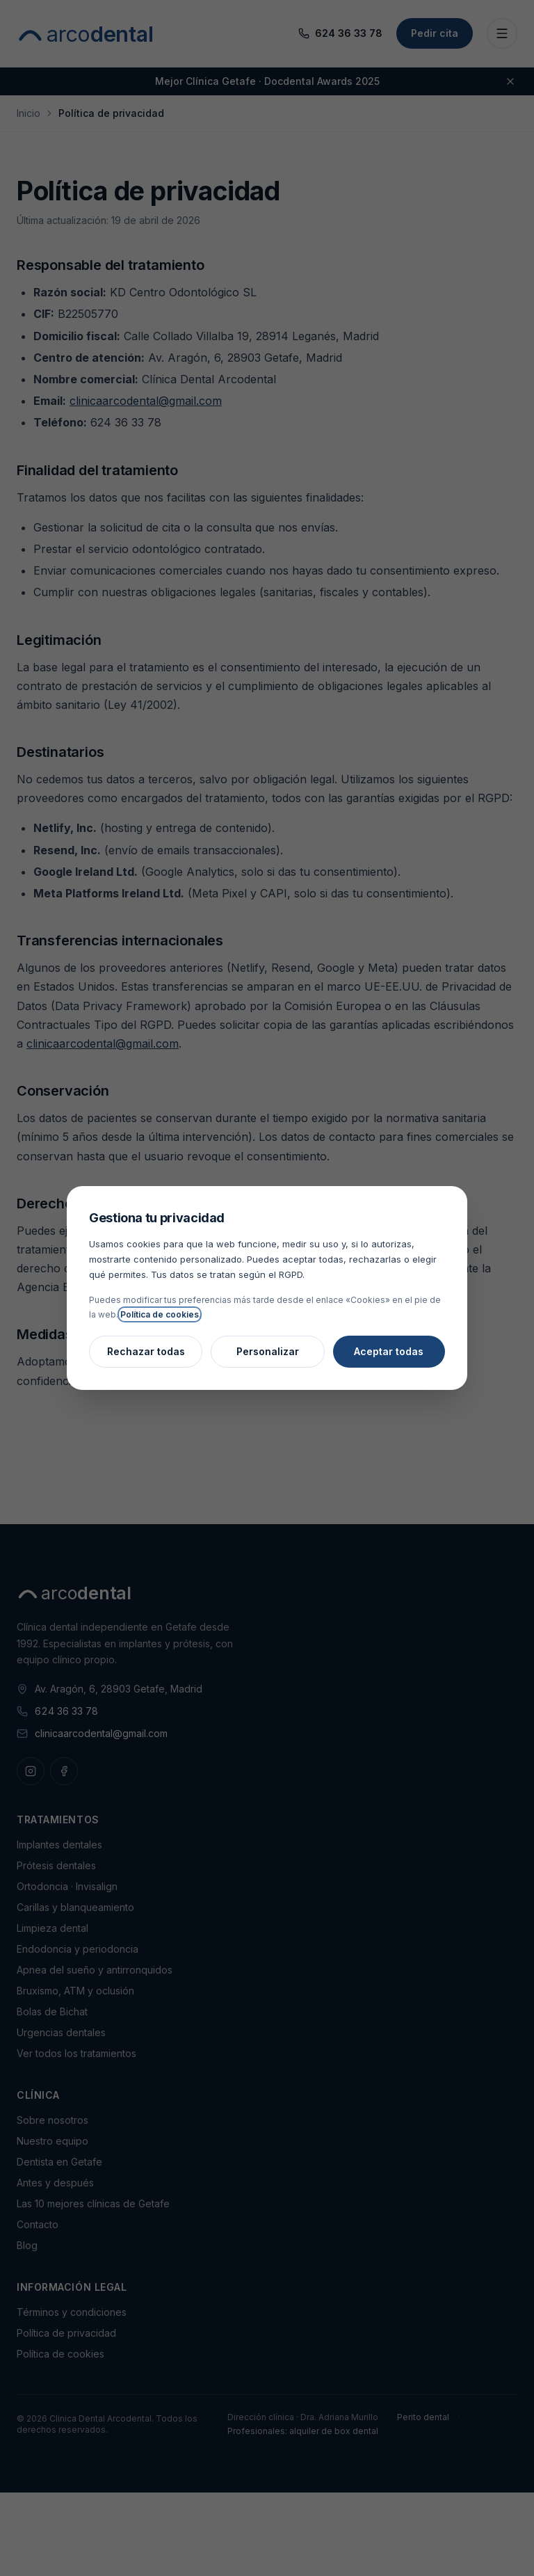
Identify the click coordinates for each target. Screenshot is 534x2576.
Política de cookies (159, 1314)
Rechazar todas (146, 1351)
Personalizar (267, 1351)
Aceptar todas (388, 1351)
